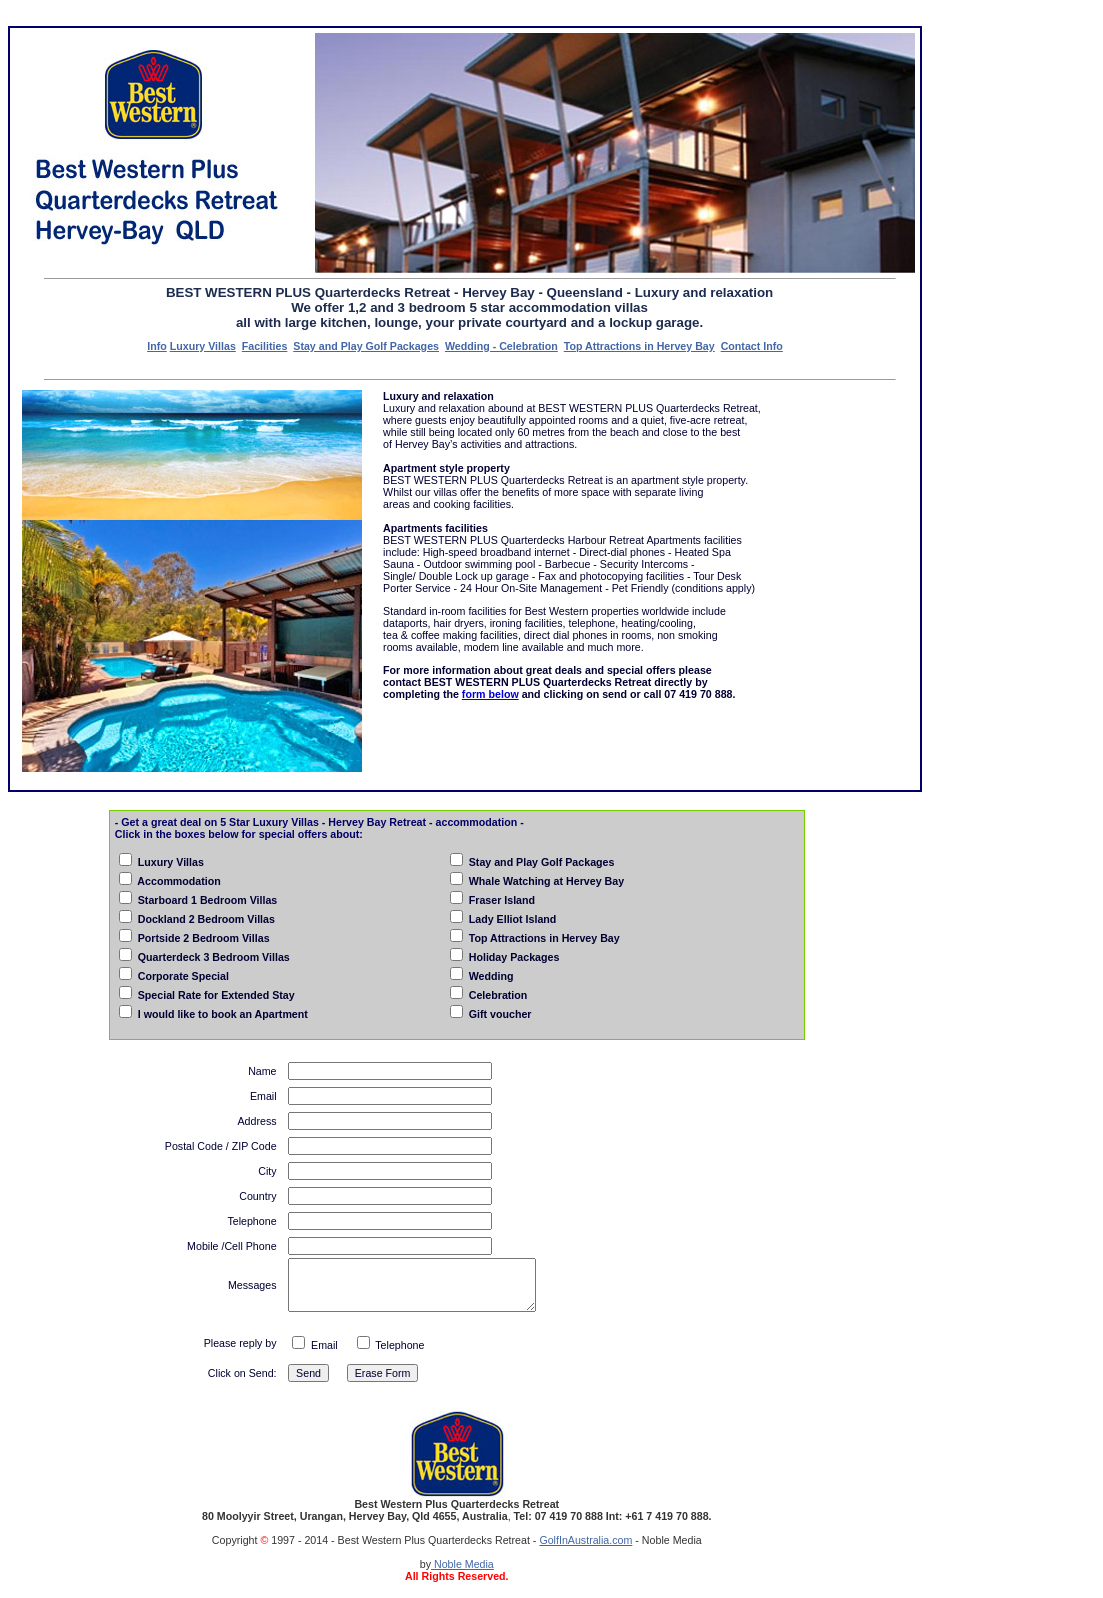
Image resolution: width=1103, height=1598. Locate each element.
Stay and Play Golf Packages (366, 346)
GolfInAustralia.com (585, 1540)
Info (157, 346)
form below (490, 694)
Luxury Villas (203, 346)
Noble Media (462, 1564)
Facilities (265, 346)
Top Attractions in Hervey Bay (639, 346)
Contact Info (752, 346)
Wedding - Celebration (501, 346)
